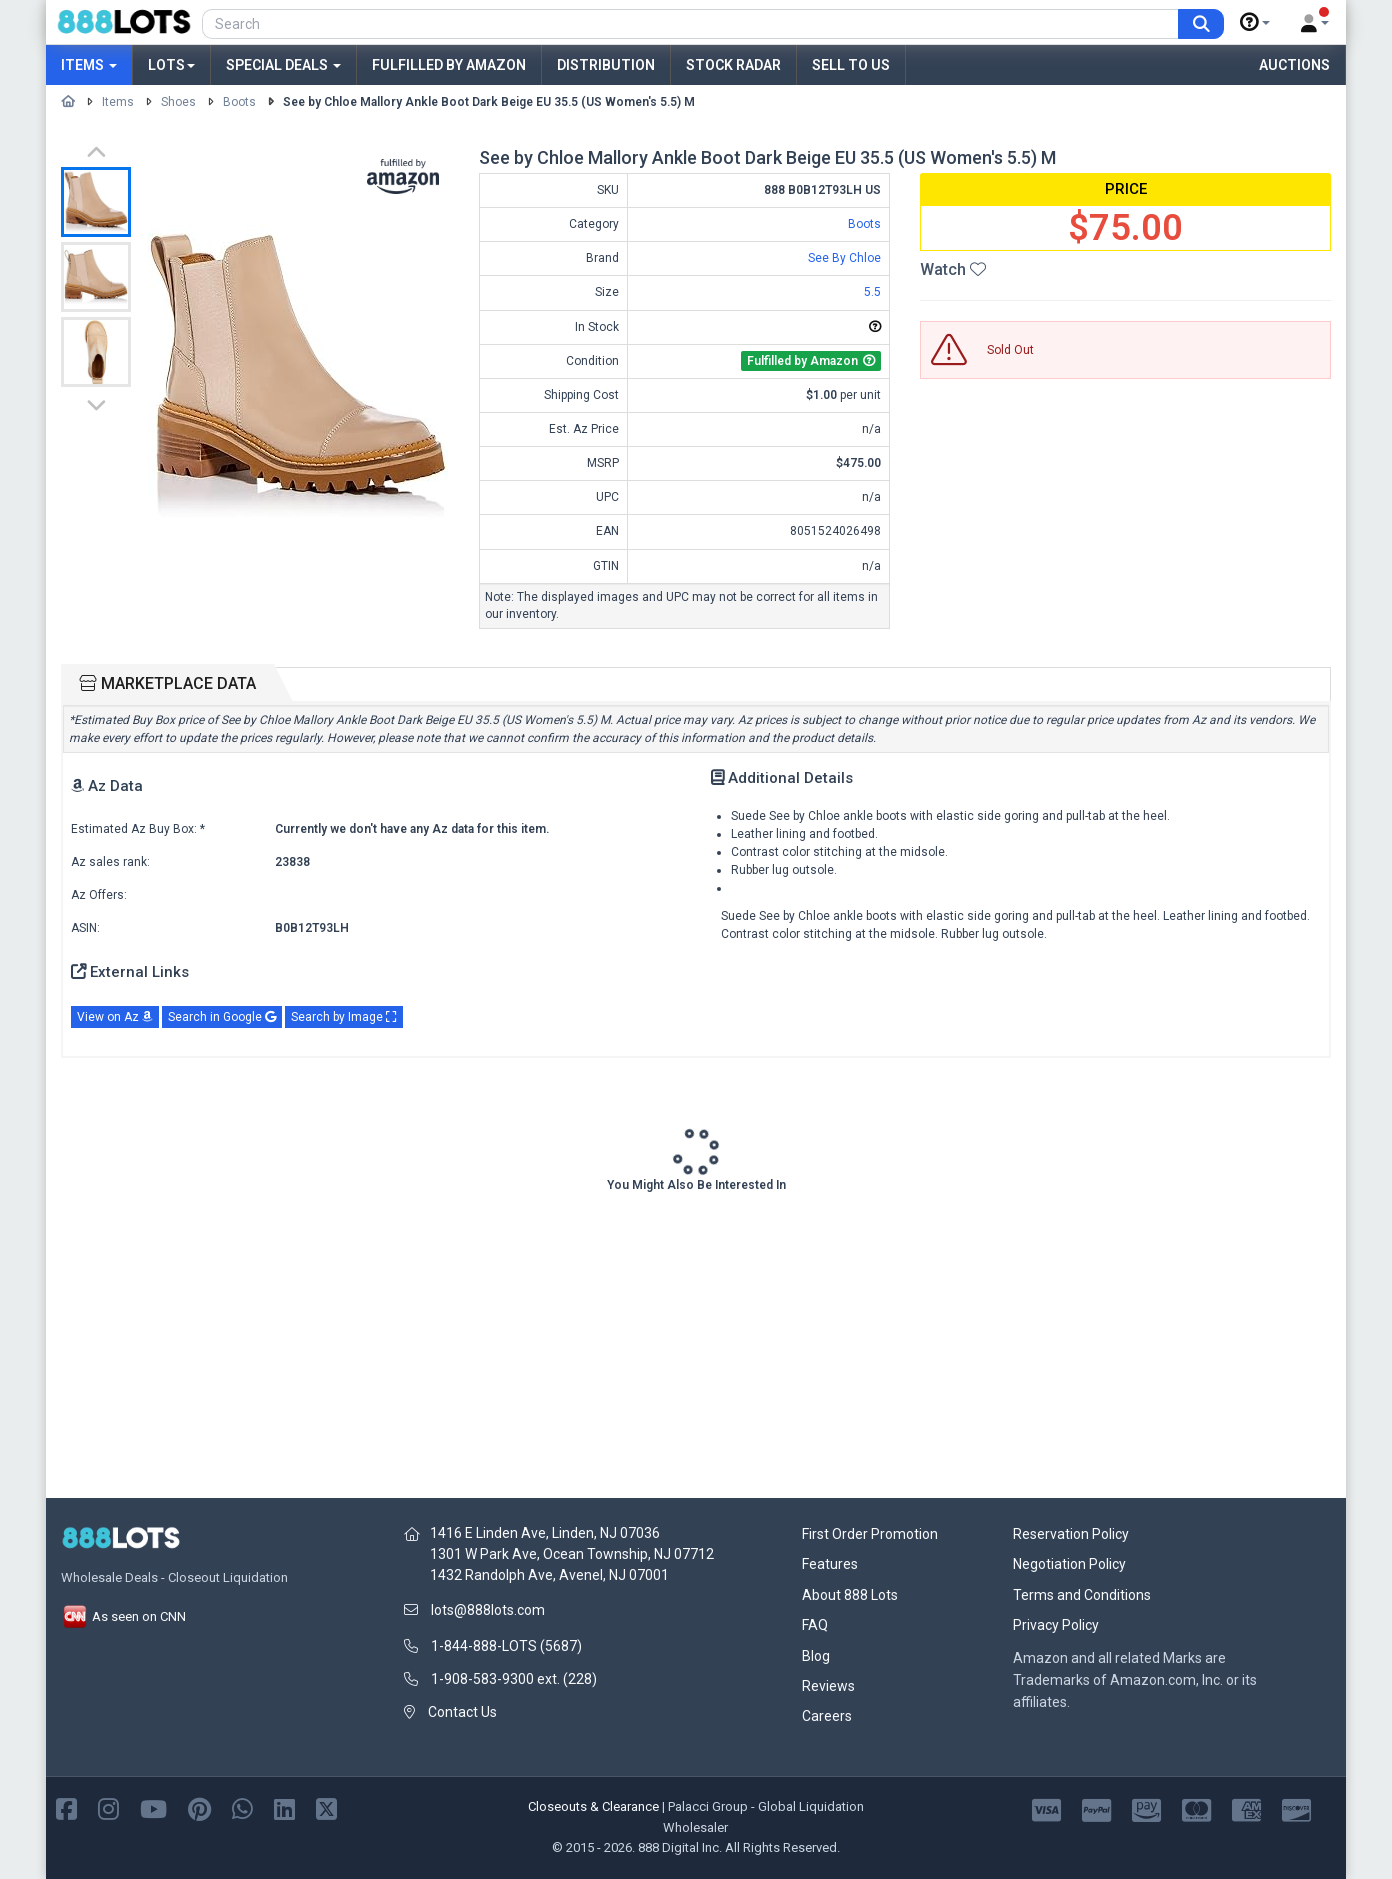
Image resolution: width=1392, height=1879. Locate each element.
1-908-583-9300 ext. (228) (514, 1679)
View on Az (115, 1017)
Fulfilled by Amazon (449, 65)
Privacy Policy (1056, 1625)
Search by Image (344, 1017)
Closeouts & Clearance (593, 1806)
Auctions (1294, 65)
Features (830, 1564)
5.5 (872, 292)
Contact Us (462, 1712)
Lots (171, 65)
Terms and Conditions (1082, 1595)
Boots (239, 102)
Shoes (178, 102)
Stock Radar (733, 65)
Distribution (606, 65)
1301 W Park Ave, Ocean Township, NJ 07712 (572, 1554)
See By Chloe (844, 258)
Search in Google (222, 1017)
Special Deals (283, 65)
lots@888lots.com (488, 1610)
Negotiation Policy (1069, 1564)
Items (89, 65)
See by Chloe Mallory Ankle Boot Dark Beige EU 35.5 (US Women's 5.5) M (489, 102)
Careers (827, 1716)
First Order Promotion (870, 1534)
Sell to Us (851, 65)
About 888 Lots (850, 1595)
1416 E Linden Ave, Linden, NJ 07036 (545, 1533)
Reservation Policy (1071, 1534)
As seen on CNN (123, 1616)
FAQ (815, 1625)
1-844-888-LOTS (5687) (506, 1646)
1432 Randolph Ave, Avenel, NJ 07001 (549, 1575)
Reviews (828, 1686)
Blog (816, 1656)
